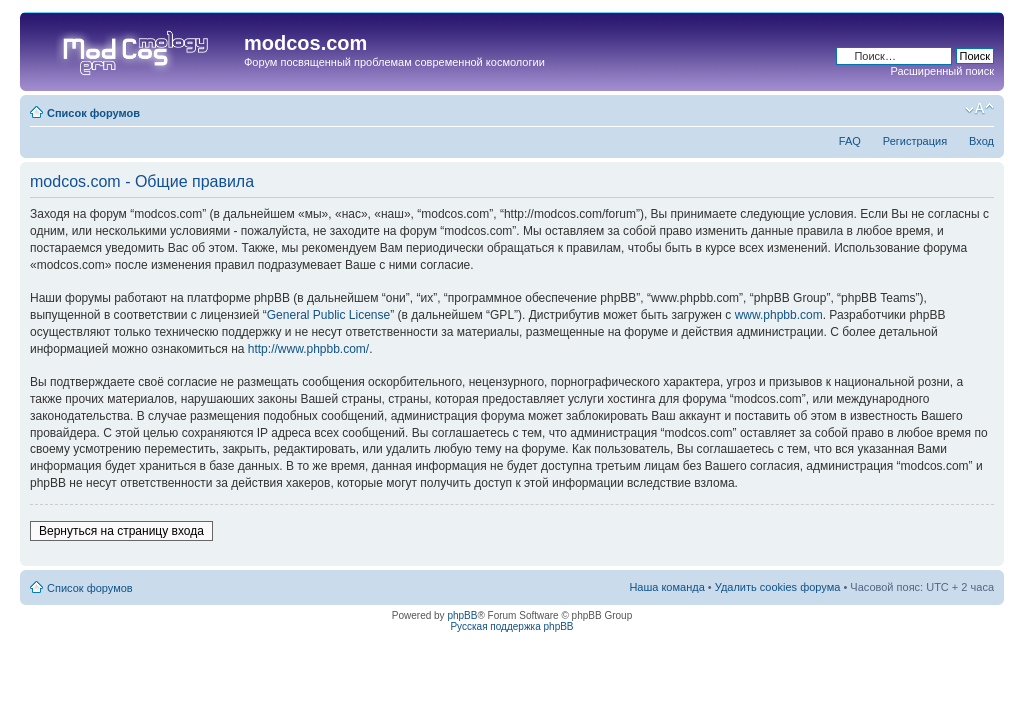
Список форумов (93, 113)
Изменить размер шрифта (979, 109)
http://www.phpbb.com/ (308, 349)
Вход (981, 141)
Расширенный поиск (942, 71)
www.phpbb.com (779, 315)
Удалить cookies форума (778, 587)
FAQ (850, 141)
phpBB (462, 615)
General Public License (328, 315)
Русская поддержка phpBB (511, 626)
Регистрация (915, 141)
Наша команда (666, 587)
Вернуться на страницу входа (121, 531)
